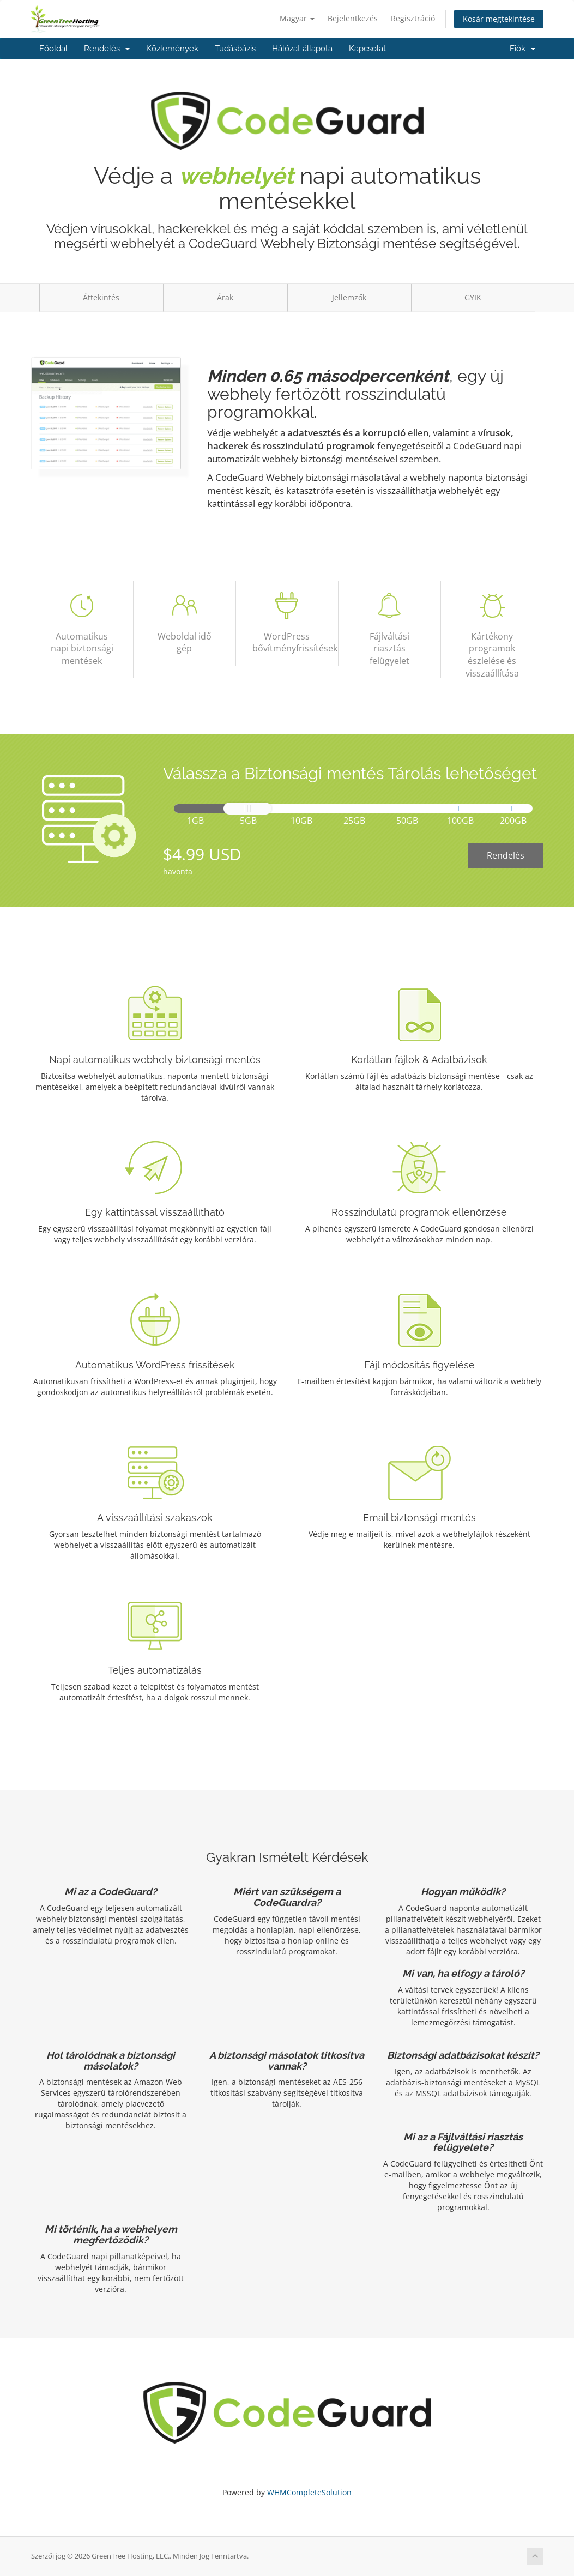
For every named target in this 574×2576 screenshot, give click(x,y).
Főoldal (53, 48)
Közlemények (172, 48)
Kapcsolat (367, 48)
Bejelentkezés (353, 18)
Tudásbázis (235, 48)
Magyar (297, 18)
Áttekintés (101, 297)
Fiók (522, 48)
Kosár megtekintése (499, 19)
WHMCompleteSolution (309, 2492)
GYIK (472, 297)
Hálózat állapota (302, 48)
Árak (225, 297)
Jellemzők (349, 297)
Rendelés (107, 48)
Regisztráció (413, 18)
